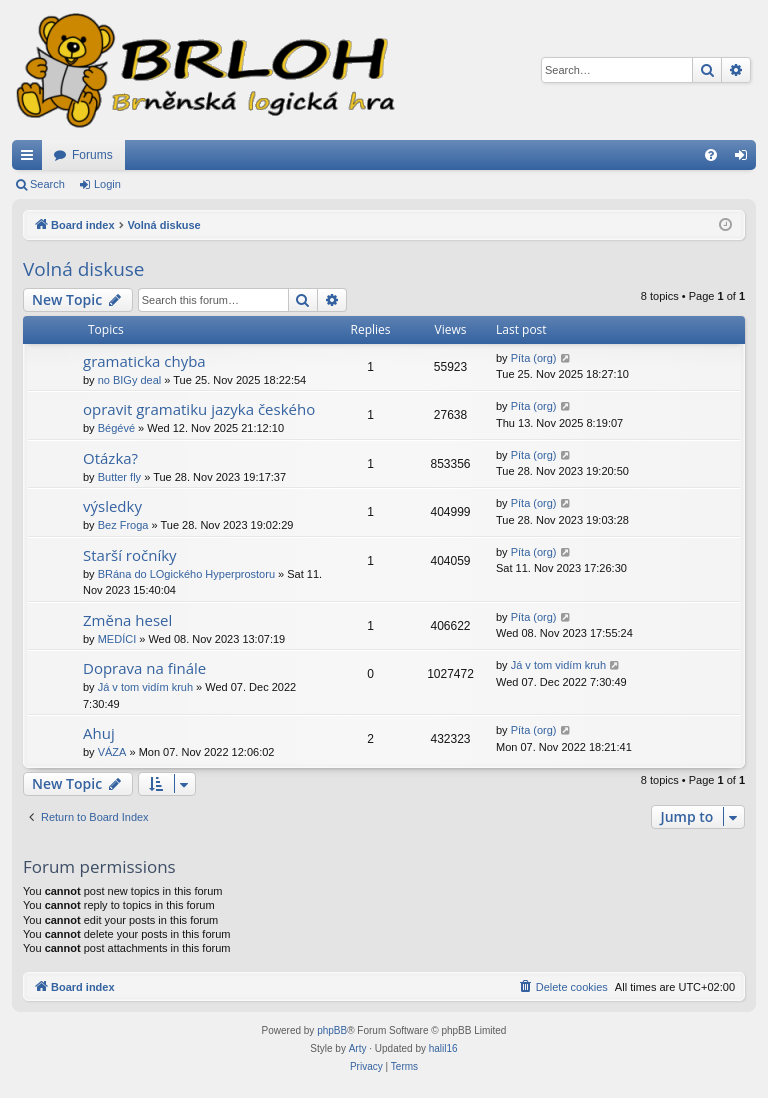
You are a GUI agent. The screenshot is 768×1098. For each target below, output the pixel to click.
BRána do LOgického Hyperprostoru (186, 574)
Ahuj (99, 733)
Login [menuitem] (745, 159)
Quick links (31, 159)
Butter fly (119, 477)
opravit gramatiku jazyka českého (199, 409)
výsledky (112, 506)
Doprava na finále (144, 668)
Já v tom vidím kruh (145, 687)
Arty (358, 1048)
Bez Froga (123, 525)
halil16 (443, 1048)
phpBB (332, 1030)
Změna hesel (127, 620)
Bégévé (116, 428)
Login (107, 184)
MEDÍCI (117, 639)
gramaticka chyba (144, 361)
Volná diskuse (84, 269)
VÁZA (112, 752)
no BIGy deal (130, 380)
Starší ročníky (130, 555)
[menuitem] (711, 155)
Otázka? (110, 458)
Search (47, 184)
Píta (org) (534, 358)
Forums (92, 155)
